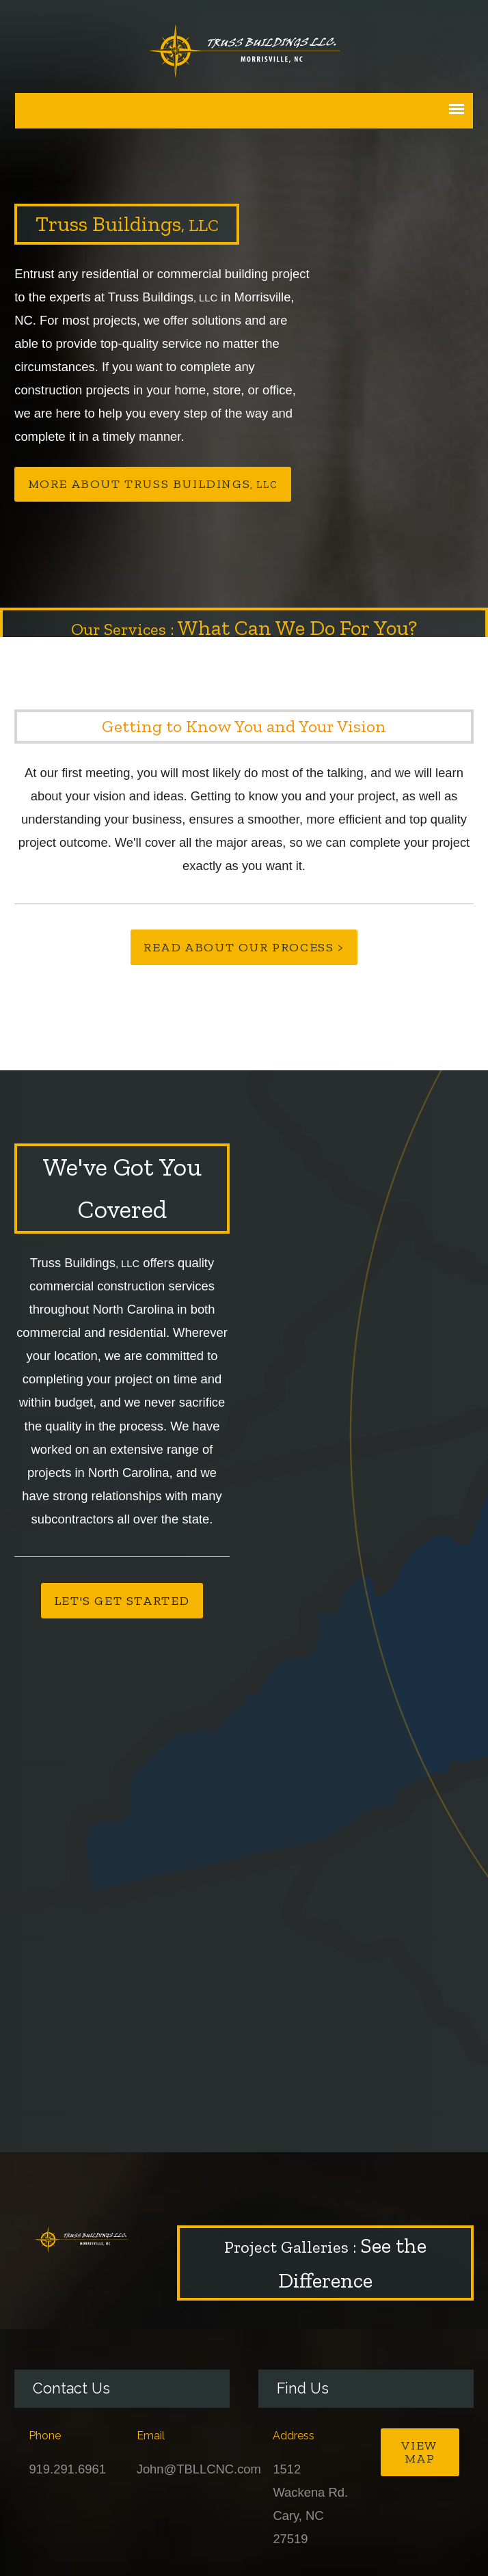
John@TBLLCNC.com (199, 2469)
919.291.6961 (67, 2469)
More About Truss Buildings (153, 483)
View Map (419, 2451)
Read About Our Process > (244, 947)
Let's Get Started (122, 1600)
